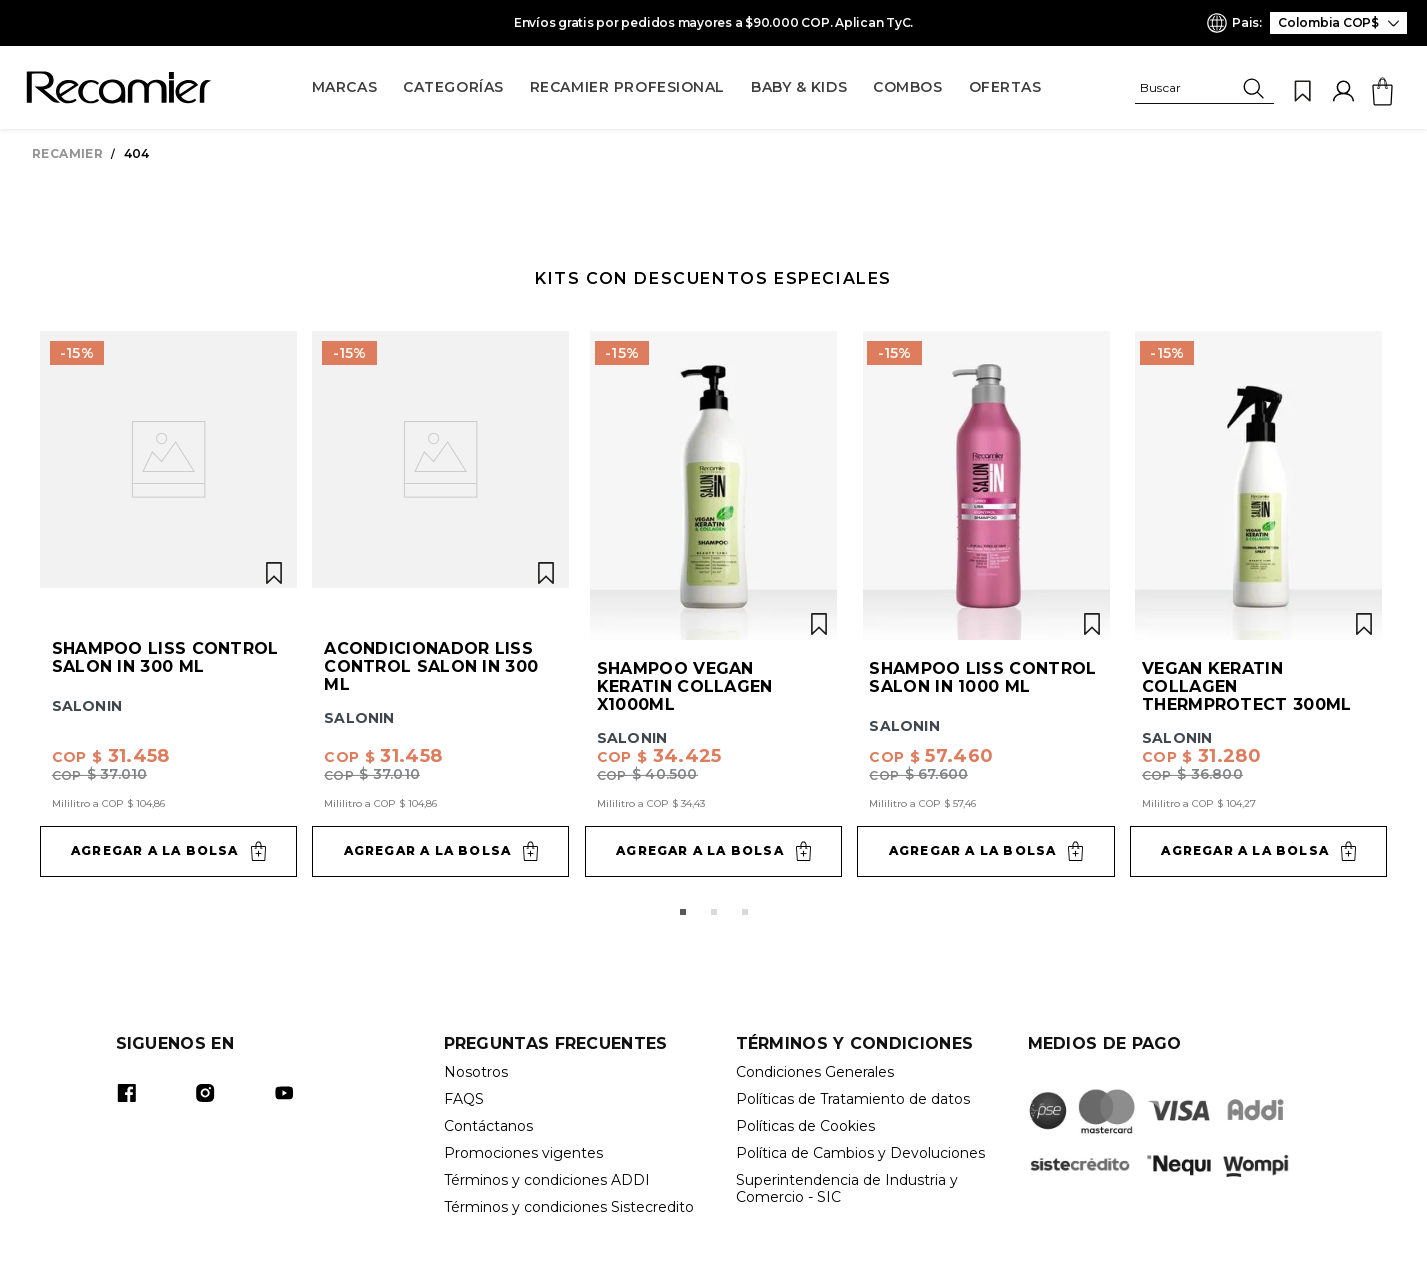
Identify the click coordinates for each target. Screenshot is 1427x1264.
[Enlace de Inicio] (71, 154)
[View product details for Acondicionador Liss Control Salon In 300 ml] (440, 604)
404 (137, 154)
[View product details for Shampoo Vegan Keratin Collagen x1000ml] (713, 604)
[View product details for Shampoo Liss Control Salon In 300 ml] (168, 604)
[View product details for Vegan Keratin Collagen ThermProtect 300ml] (1258, 604)
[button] (1204, 91)
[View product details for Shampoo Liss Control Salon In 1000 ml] (985, 604)
